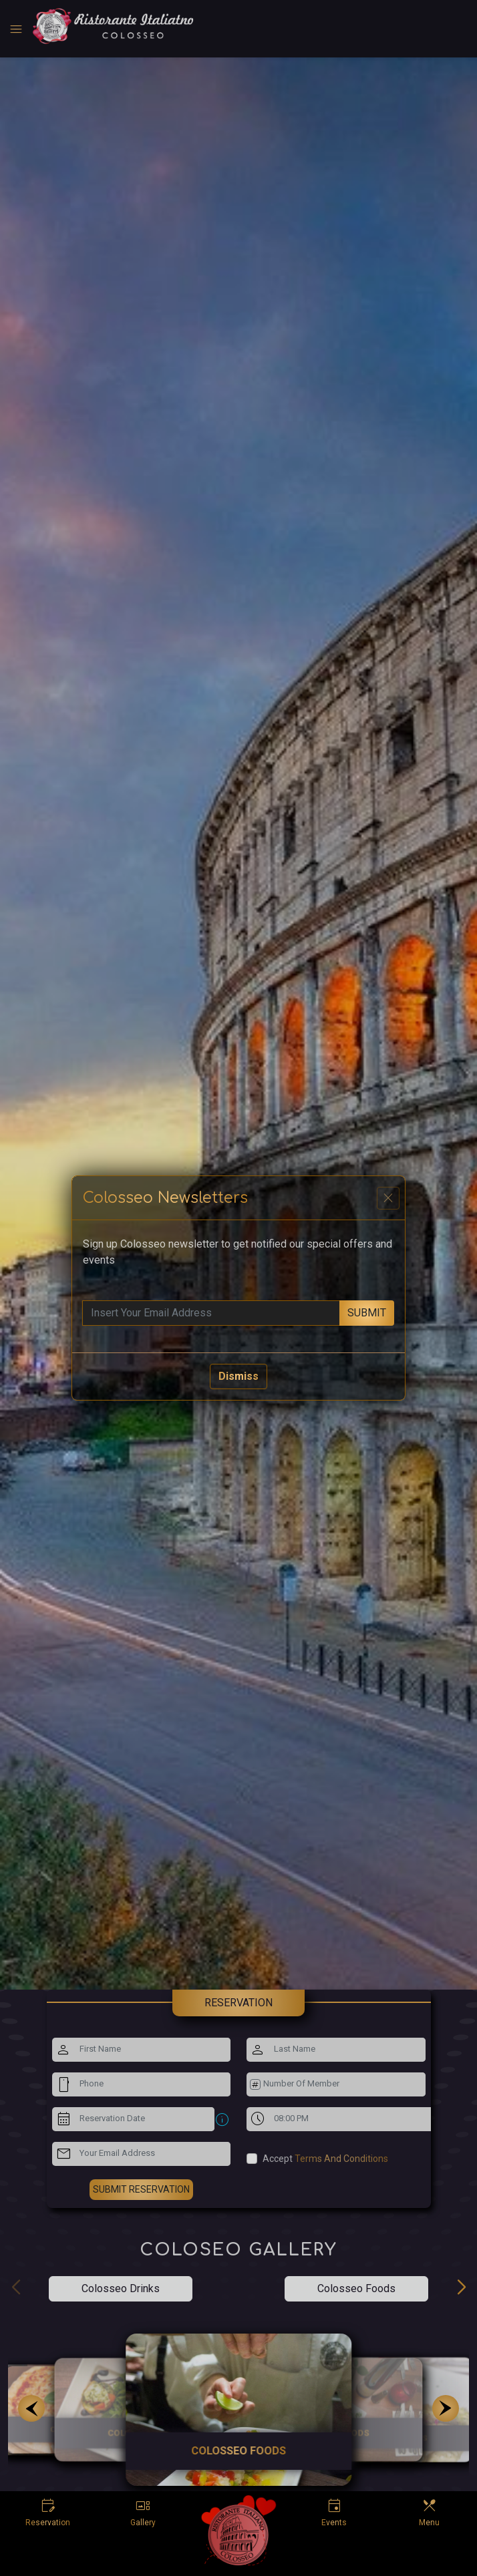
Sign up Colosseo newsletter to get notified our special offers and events (237, 1252)
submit (366, 1312)
